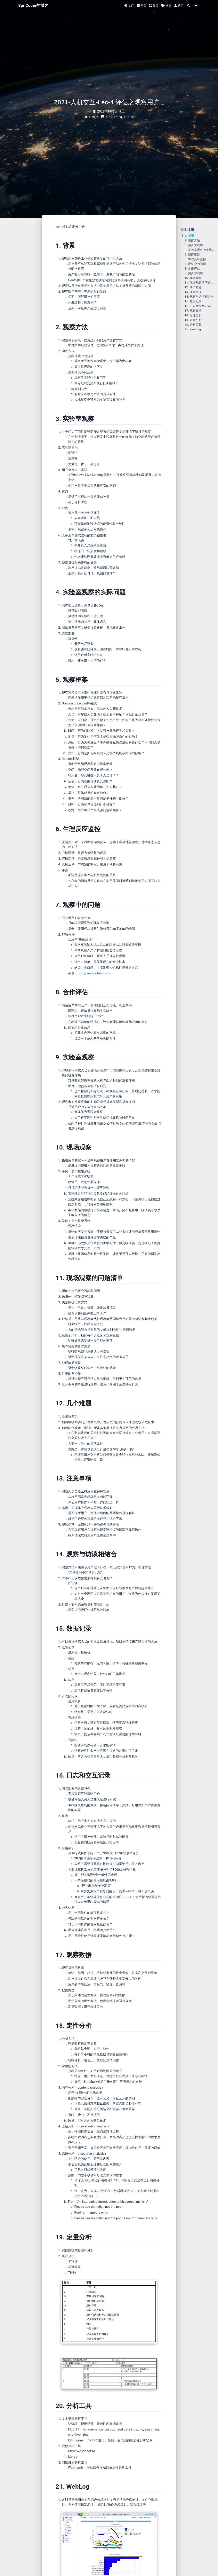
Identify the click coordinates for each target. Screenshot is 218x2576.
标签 (166, 6)
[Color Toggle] (196, 6)
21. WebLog (193, 329)
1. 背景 (189, 236)
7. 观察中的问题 (195, 264)
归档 (141, 6)
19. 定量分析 (193, 320)
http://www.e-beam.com (95, 973)
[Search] (188, 6)
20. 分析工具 (193, 324)
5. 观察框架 (192, 254)
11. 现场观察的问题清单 (201, 282)
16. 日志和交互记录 (198, 306)
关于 (178, 6)
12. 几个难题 (193, 287)
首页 (129, 6)
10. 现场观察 (193, 278)
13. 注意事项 (193, 292)
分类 (153, 6)
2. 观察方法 (192, 240)
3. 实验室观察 (194, 245)
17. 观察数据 (193, 310)
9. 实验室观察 (194, 273)
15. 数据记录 (193, 301)
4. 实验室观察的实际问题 (201, 250)
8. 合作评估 (192, 268)
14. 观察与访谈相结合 (199, 296)
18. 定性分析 (193, 315)
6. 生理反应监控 (195, 259)
